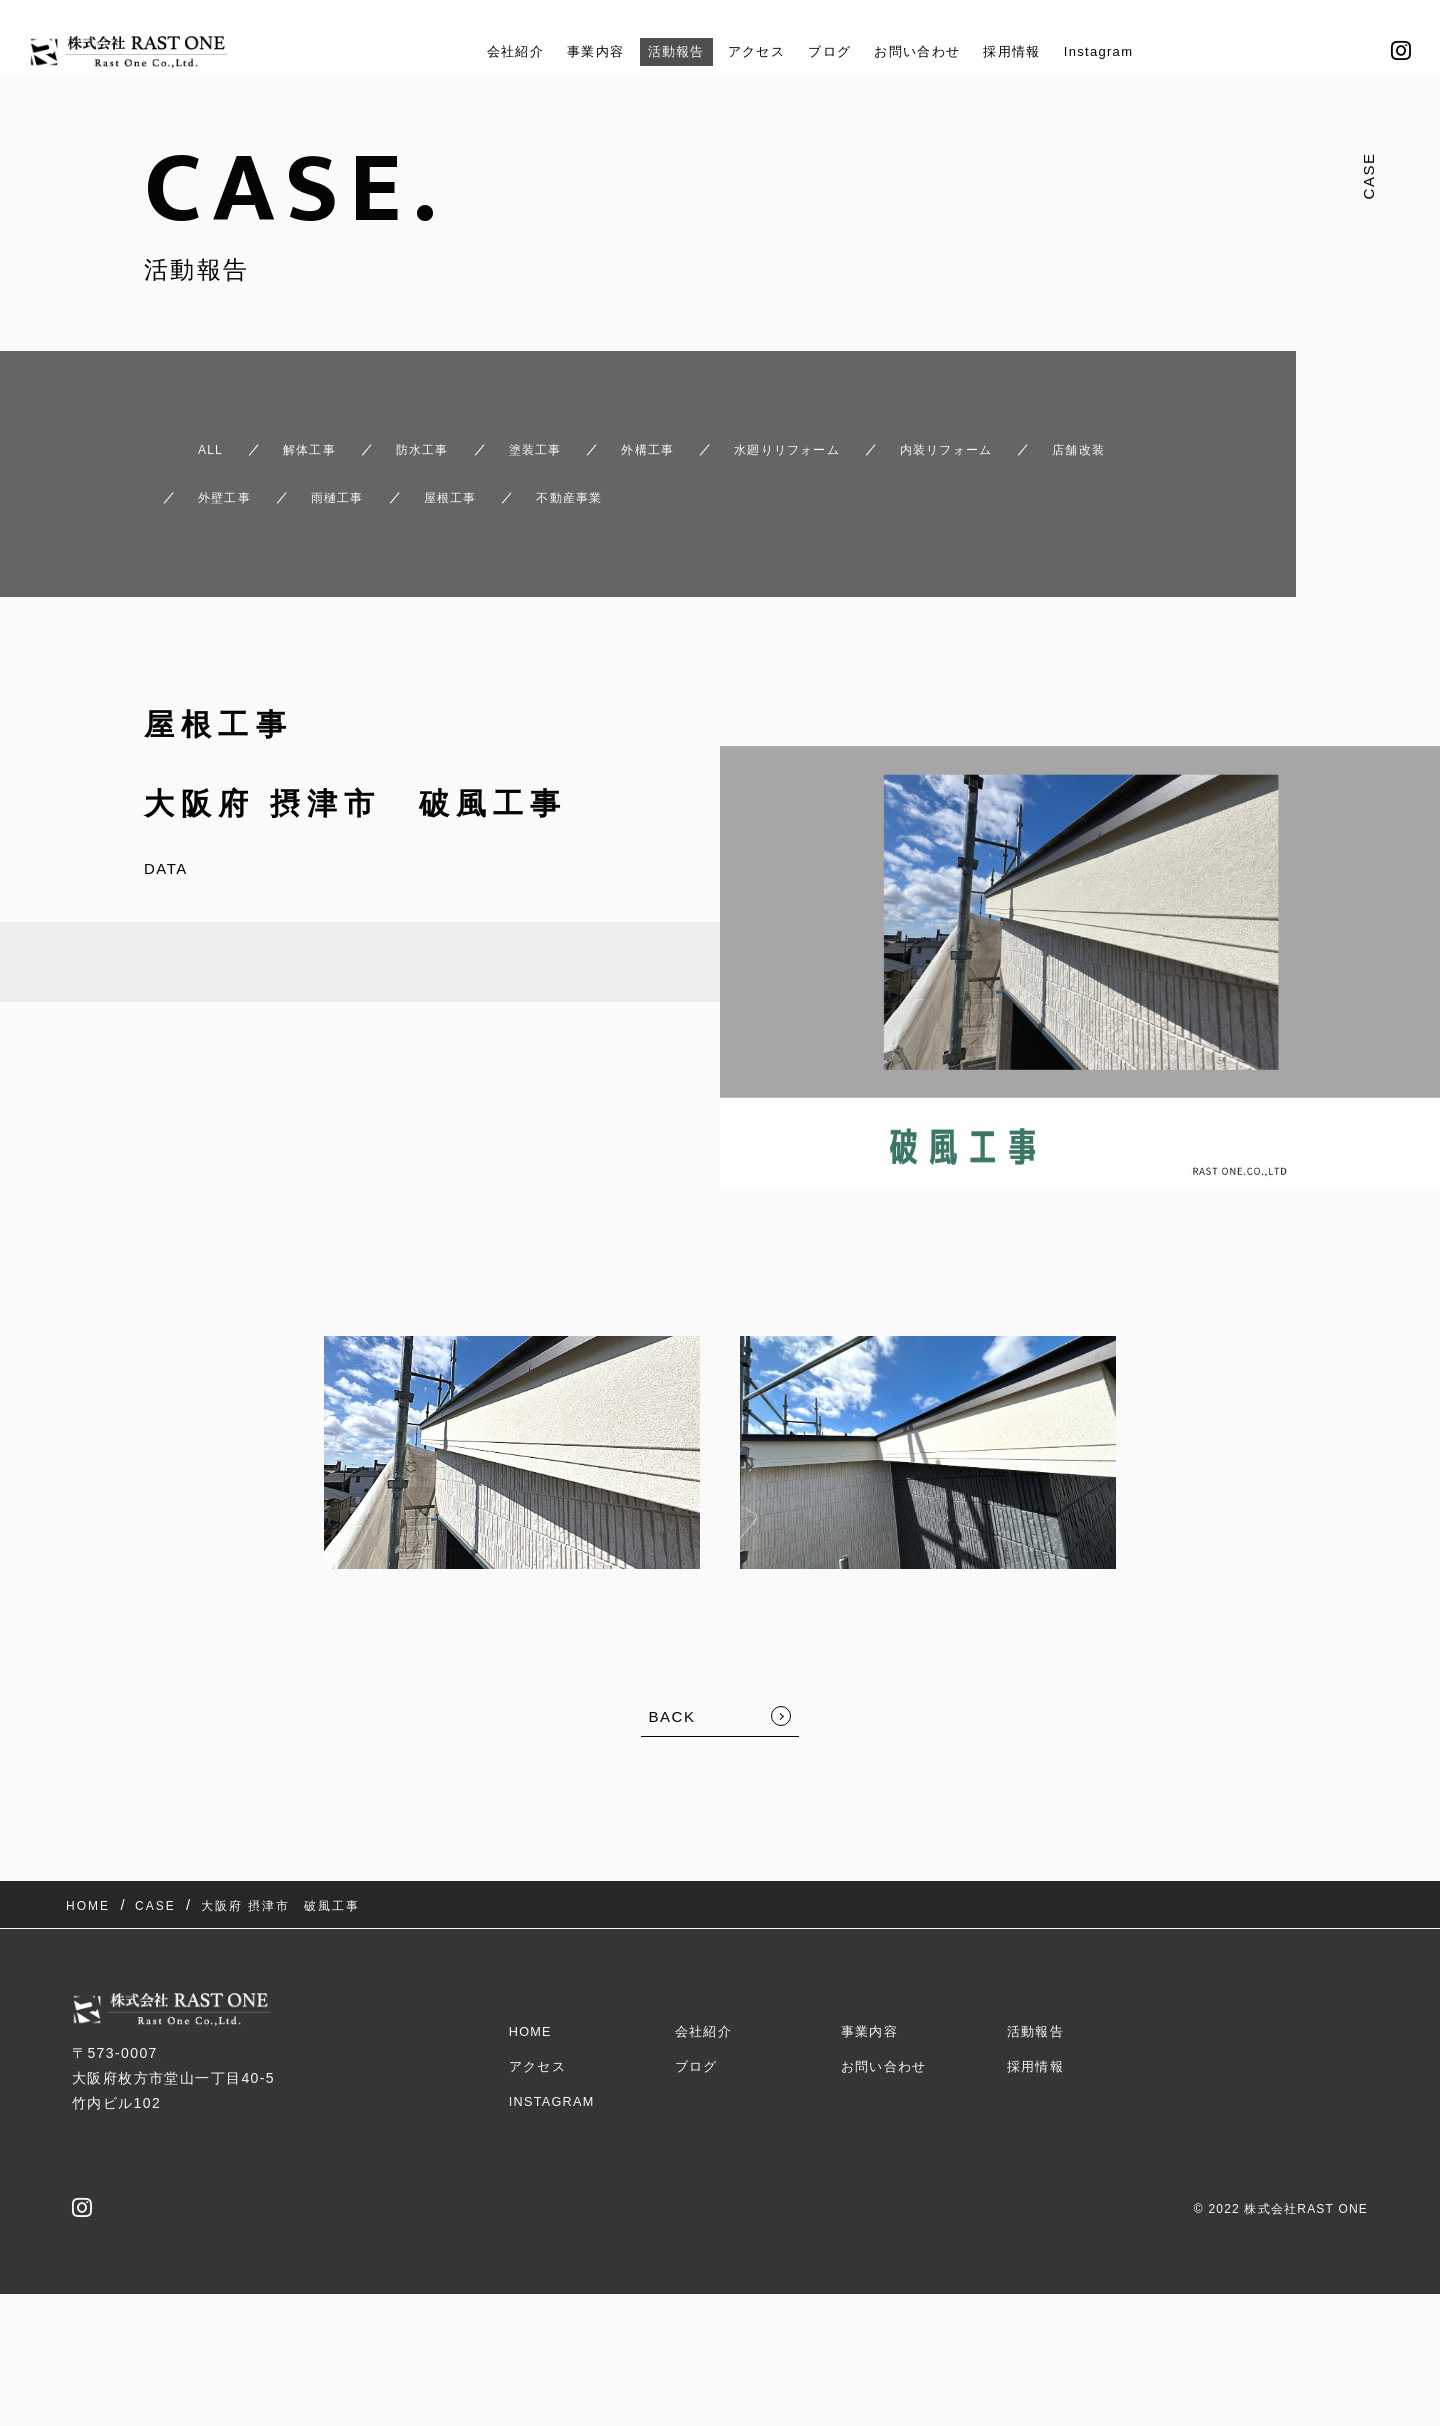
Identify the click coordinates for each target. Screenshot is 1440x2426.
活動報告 (661, 51)
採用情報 (1034, 51)
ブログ (831, 51)
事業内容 (572, 51)
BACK (672, 1680)
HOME (533, 1967)
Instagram (1130, 51)
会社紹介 (482, 51)
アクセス (750, 51)
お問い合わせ (928, 51)
